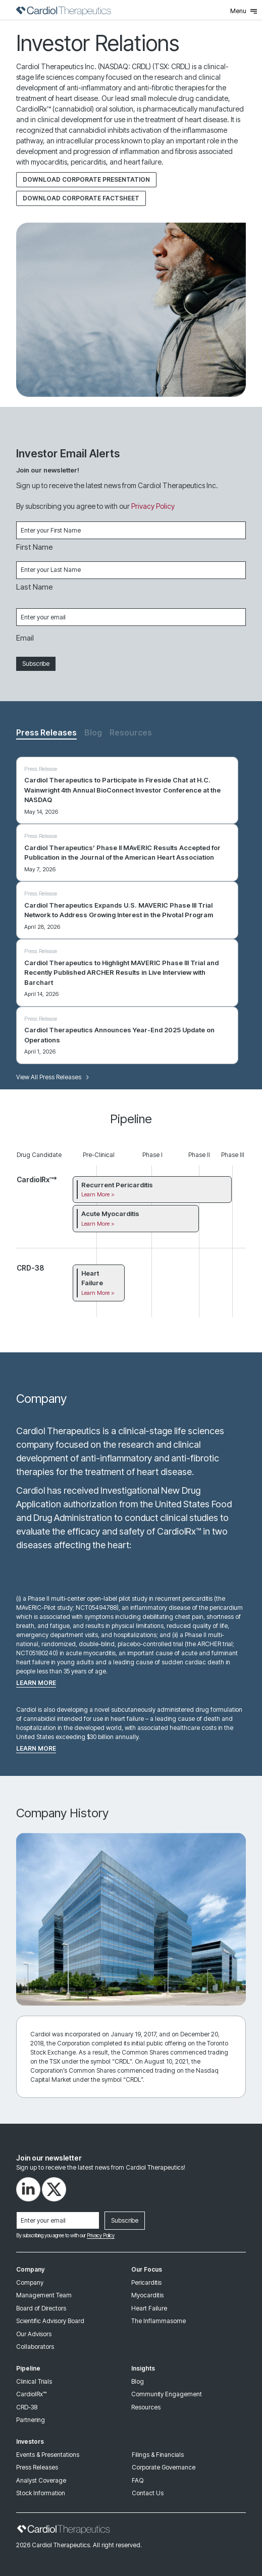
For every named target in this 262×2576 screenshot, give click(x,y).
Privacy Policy (153, 506)
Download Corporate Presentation (86, 179)
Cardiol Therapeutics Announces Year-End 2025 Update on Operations (119, 1035)
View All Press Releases (52, 1077)
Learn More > (98, 1194)
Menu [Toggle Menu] (243, 11)
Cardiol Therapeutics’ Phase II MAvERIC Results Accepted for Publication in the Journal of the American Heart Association (122, 853)
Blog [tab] (93, 732)
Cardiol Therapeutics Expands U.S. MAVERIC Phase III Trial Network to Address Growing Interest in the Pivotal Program (118, 910)
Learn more (36, 1683)
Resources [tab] (131, 732)
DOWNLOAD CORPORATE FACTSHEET (81, 198)
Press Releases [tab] (46, 732)
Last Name (34, 587)
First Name (34, 547)
